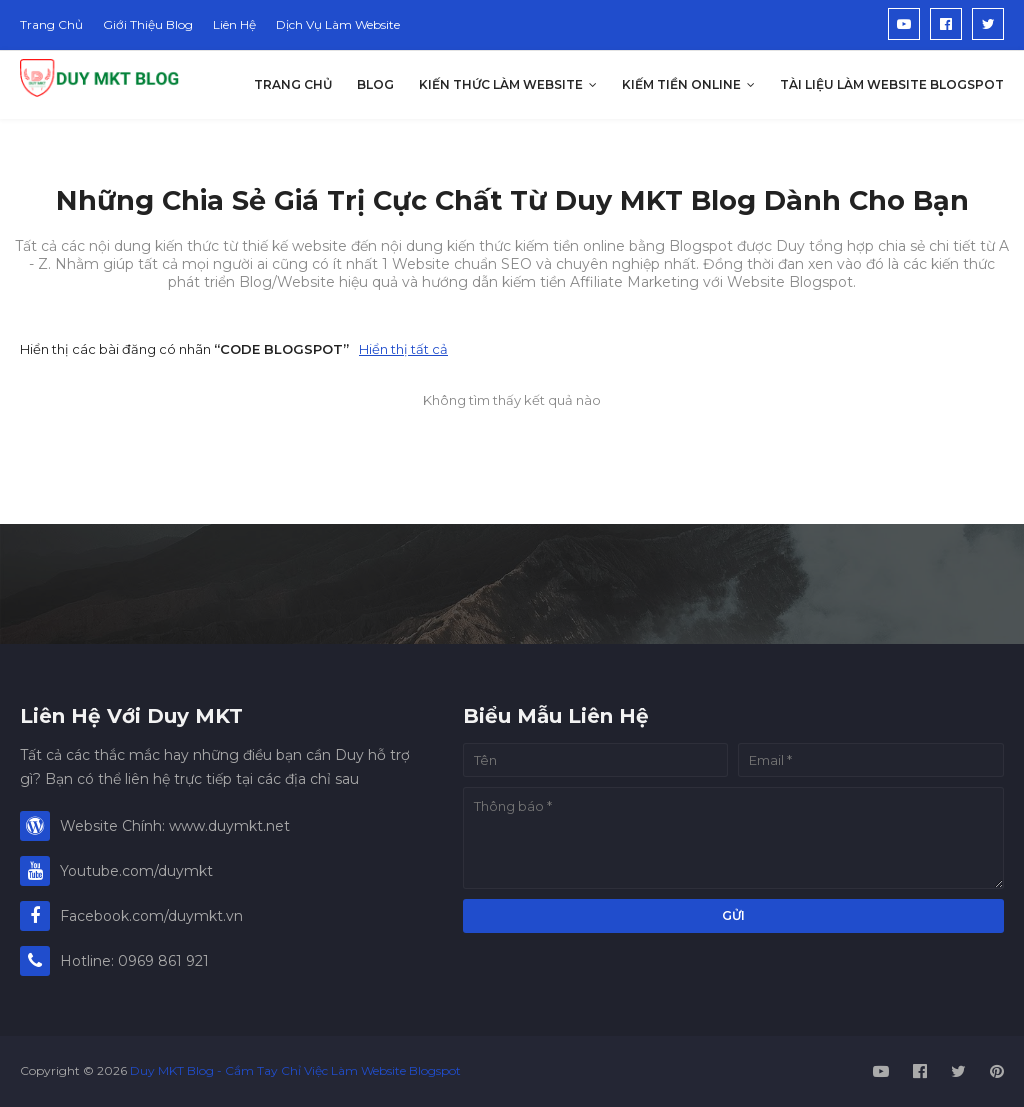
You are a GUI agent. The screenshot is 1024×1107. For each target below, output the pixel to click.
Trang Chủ (51, 24)
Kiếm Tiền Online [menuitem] (681, 84)
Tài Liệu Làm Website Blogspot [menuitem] (892, 84)
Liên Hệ (234, 24)
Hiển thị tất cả (403, 349)
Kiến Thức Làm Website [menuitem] (501, 84)
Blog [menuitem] (375, 84)
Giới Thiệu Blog (148, 24)
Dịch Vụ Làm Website (338, 24)
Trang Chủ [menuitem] (293, 84)
